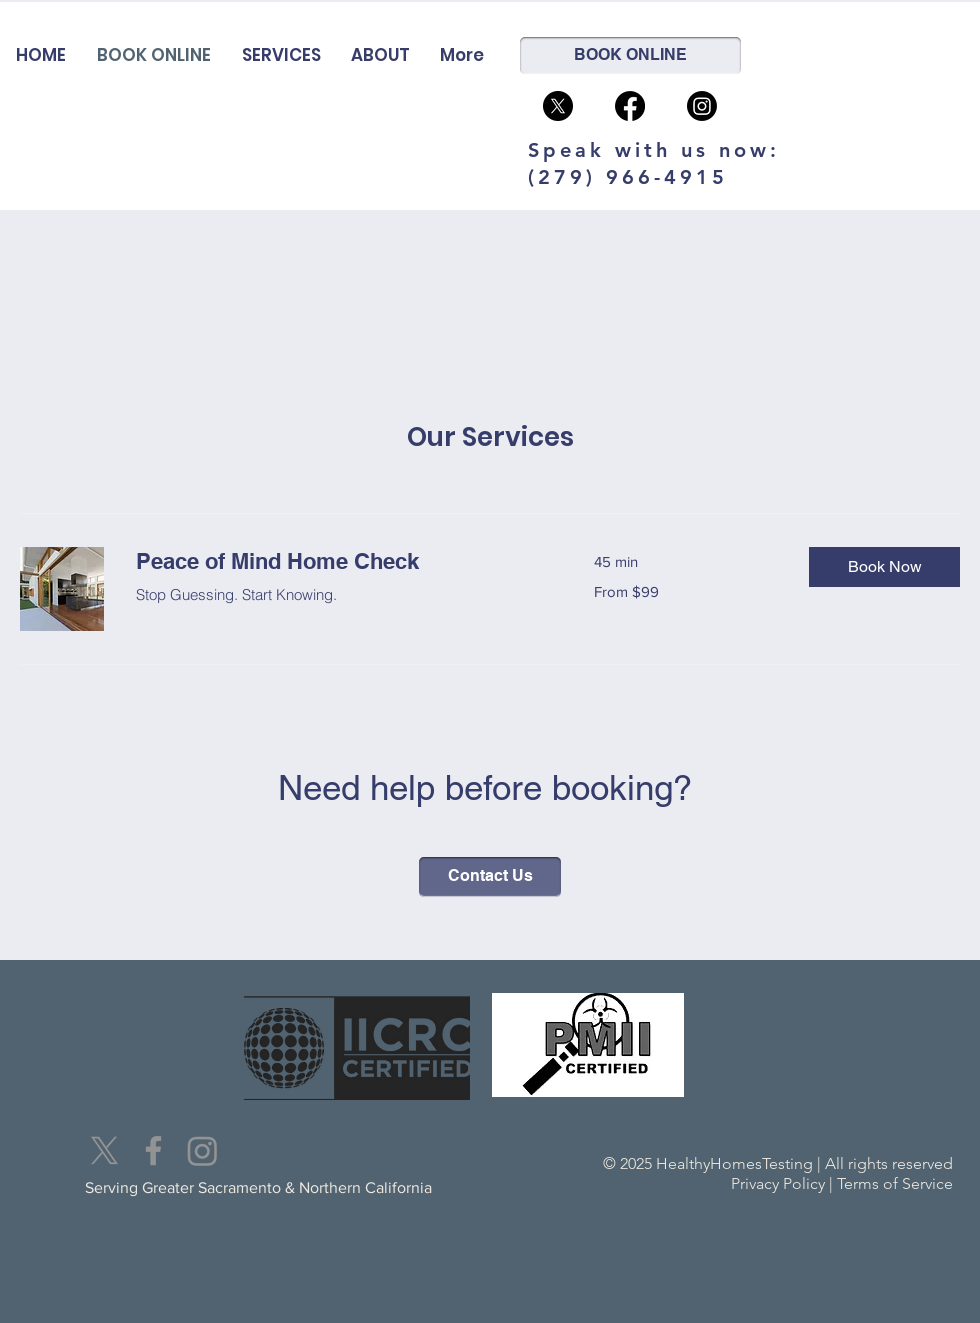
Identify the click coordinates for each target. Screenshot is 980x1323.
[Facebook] (630, 106)
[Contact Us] (490, 877)
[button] (884, 567)
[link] (341, 561)
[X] (104, 1150)
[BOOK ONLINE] (630, 55)
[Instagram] (702, 106)
